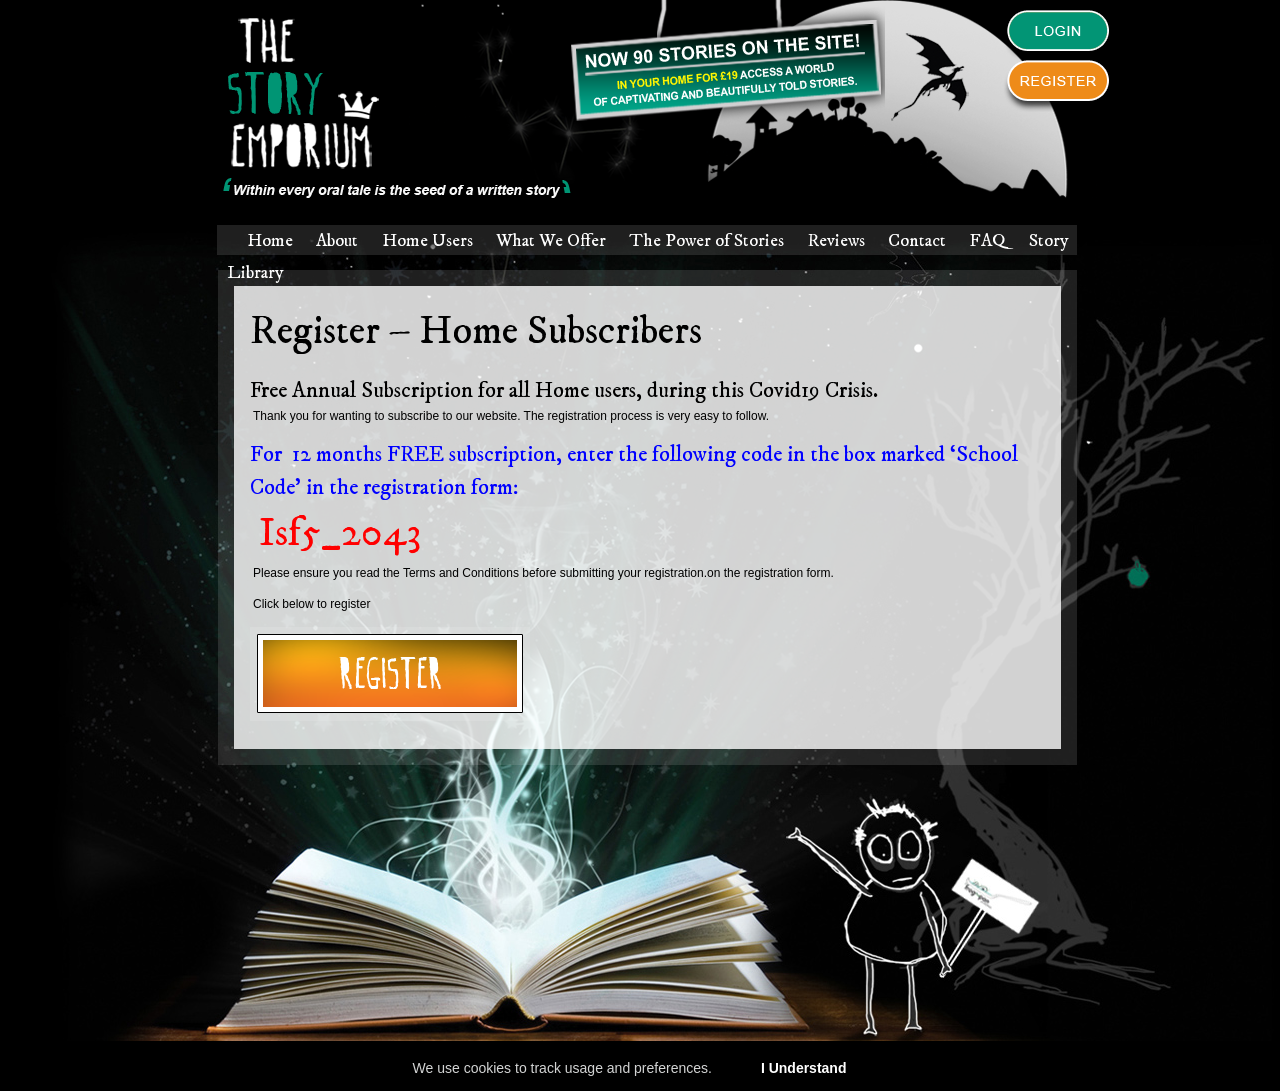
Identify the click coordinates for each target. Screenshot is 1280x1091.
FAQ (987, 241)
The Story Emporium (398, 108)
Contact (917, 241)
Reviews (836, 241)
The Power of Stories (706, 241)
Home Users (427, 241)
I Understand (804, 1068)
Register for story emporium (390, 674)
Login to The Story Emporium (1058, 36)
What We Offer (551, 241)
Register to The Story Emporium (1058, 86)
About (337, 241)
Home (270, 241)
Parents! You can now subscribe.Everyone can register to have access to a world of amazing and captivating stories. (725, 67)
